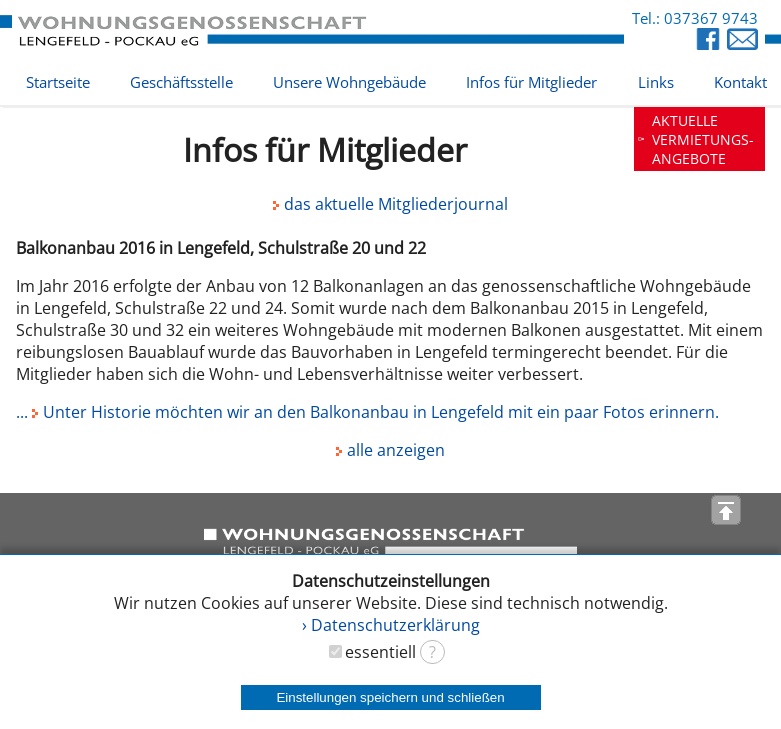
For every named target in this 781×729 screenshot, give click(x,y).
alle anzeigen (390, 450)
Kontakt (740, 82)
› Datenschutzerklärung (391, 625)
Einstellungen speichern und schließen (390, 697)
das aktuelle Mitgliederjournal (390, 204)
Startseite (58, 82)
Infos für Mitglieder (531, 82)
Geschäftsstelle (181, 82)
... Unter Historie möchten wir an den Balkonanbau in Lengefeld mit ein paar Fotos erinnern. (367, 412)
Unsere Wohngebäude (349, 82)
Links (656, 82)
